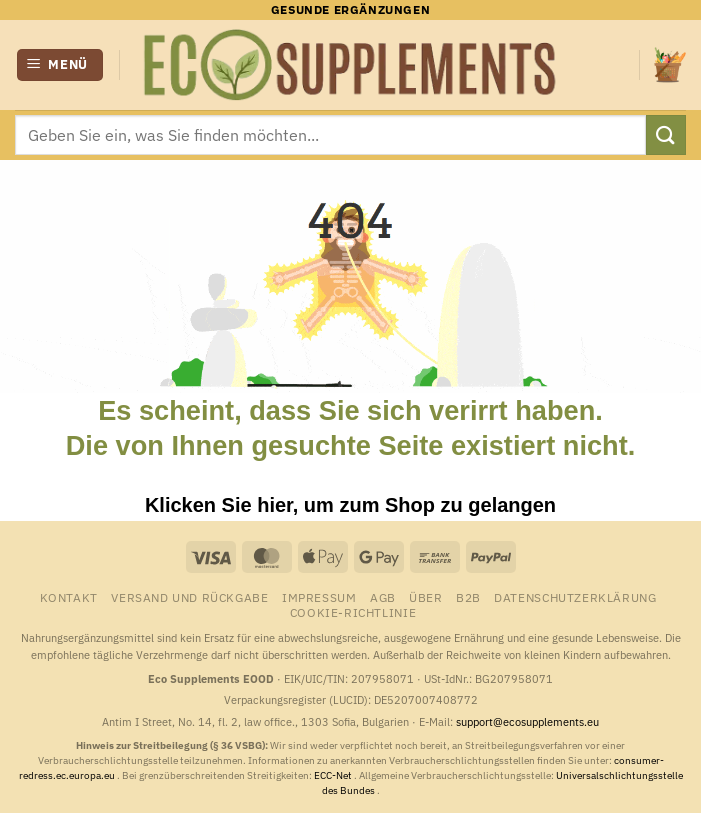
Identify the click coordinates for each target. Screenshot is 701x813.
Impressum (319, 597)
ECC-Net (334, 775)
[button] (60, 65)
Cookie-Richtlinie (353, 612)
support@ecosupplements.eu (527, 722)
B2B (468, 597)
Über (425, 597)
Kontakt (69, 597)
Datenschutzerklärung (575, 597)
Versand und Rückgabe (189, 597)
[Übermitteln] (666, 134)
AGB (383, 597)
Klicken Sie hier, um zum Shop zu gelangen (350, 505)
